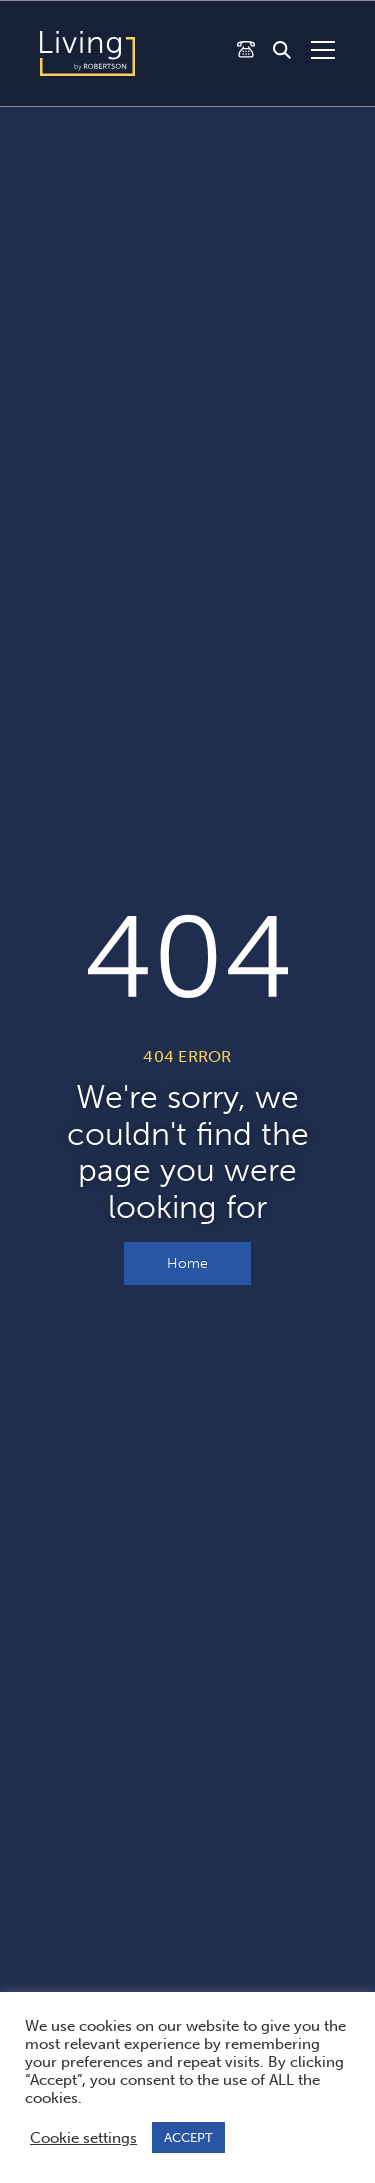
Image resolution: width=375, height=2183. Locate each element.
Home (187, 1263)
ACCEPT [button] (188, 2137)
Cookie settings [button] (83, 2138)
